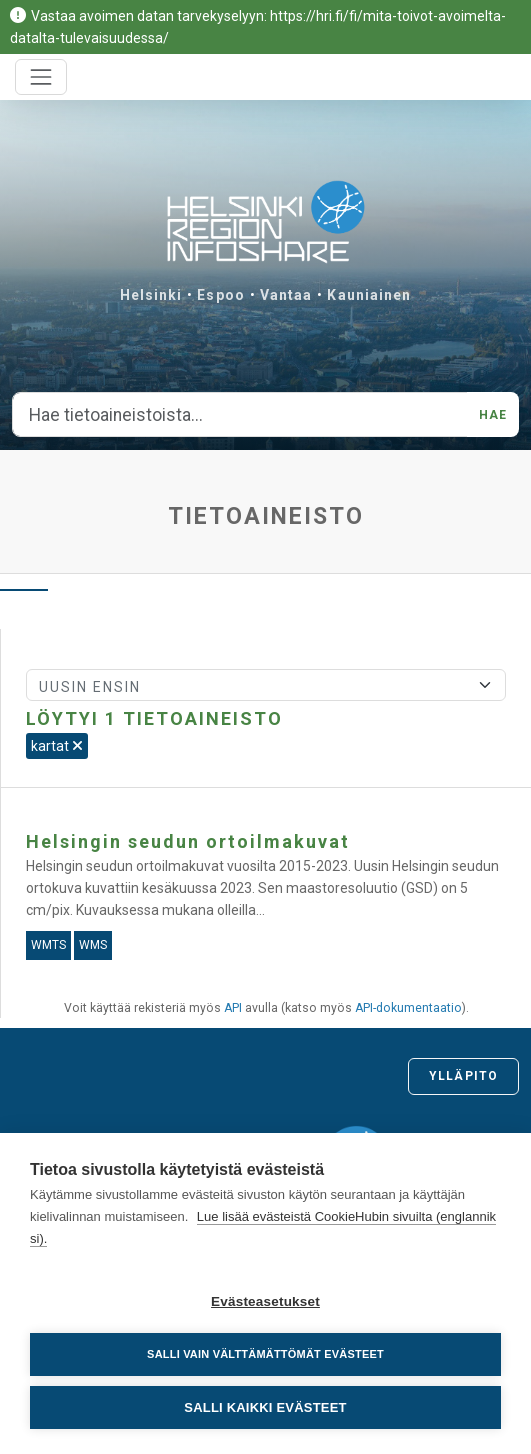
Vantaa (286, 295)
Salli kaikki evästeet (265, 1407)
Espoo (221, 295)
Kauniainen (369, 295)
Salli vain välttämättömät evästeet (265, 1354)
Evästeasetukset (265, 1301)
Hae (493, 415)
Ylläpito (463, 1076)
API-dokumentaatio (408, 1008)
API (233, 1008)
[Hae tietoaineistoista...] (240, 415)
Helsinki (151, 295)
